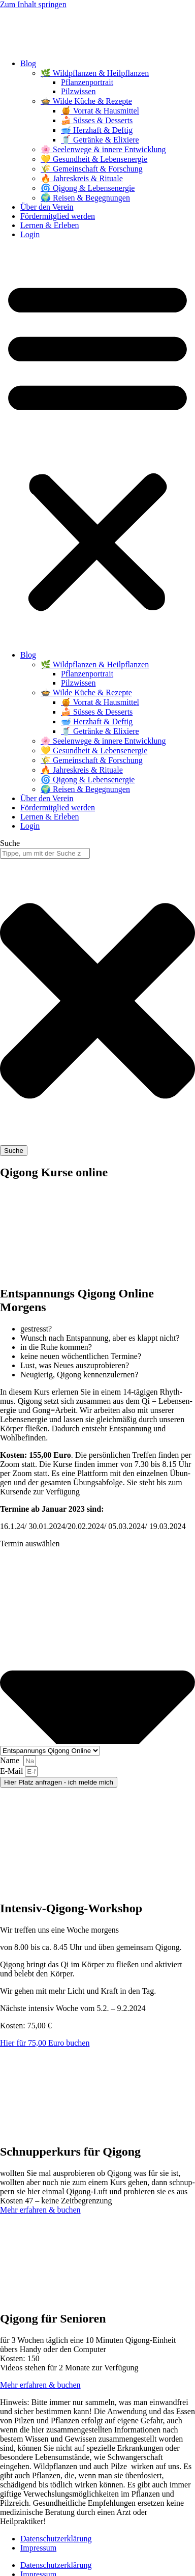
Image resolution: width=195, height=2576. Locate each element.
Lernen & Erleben (49, 225)
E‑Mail (12, 1771)
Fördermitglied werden (57, 216)
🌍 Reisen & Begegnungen (85, 197)
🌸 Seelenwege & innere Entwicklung (103, 149)
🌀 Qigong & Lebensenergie (88, 188)
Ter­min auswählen (31, 1543)
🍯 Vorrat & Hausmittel (100, 110)
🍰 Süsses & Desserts (97, 120)
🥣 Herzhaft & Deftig (97, 130)
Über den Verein (47, 207)
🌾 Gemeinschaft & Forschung (92, 168)
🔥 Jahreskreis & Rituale (82, 178)
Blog (28, 63)
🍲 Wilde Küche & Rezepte (86, 101)
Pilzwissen (78, 91)
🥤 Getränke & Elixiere (100, 139)
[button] (97, 444)
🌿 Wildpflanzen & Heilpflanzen (95, 73)
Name (10, 1760)
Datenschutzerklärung (55, 2538)
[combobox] (45, 853)
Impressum (38, 2547)
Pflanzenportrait (87, 82)
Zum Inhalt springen (33, 4)
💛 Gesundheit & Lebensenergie (94, 159)
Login (30, 234)
